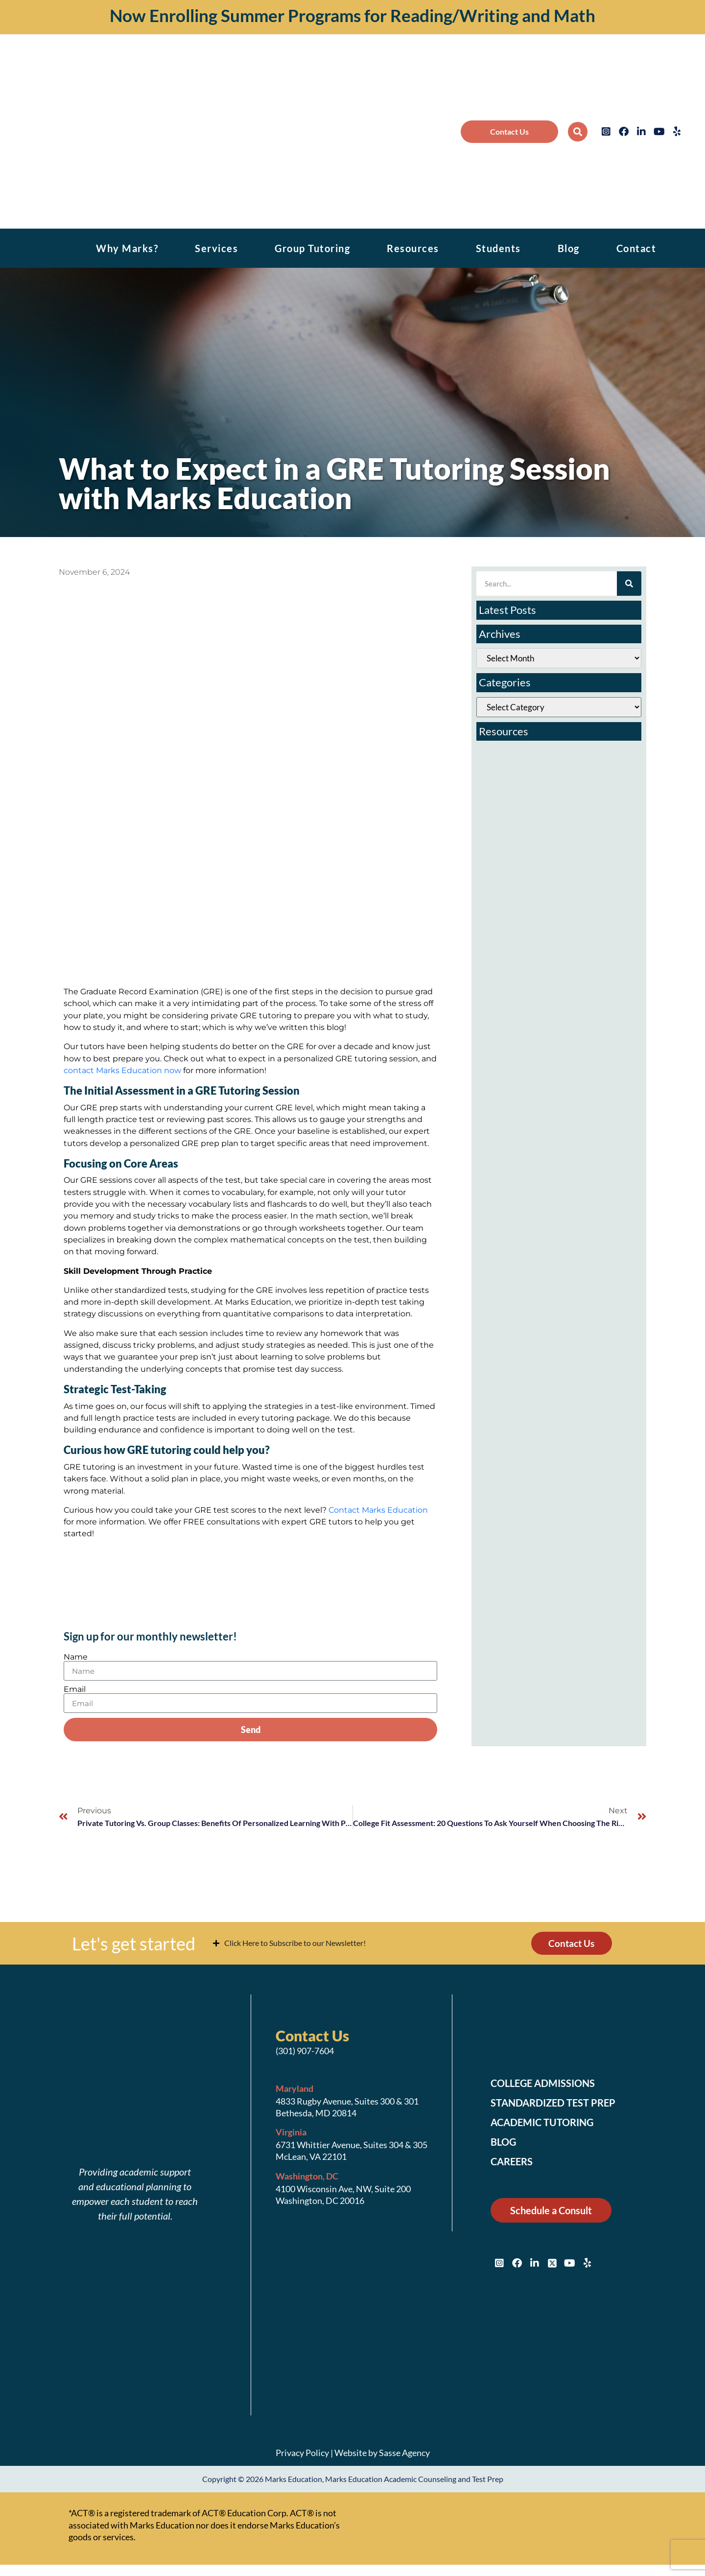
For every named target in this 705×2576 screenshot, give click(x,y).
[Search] (629, 583)
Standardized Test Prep (559, 2104)
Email (75, 1689)
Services (216, 248)
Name (76, 1657)
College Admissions (549, 2084)
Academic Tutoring (548, 2124)
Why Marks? (127, 248)
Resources (413, 248)
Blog (569, 248)
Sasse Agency (404, 2454)
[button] (578, 131)
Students (498, 248)
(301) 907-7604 (305, 2052)
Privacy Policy (302, 2454)
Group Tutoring (312, 248)
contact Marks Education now (122, 1070)
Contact (636, 248)
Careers (514, 2163)
